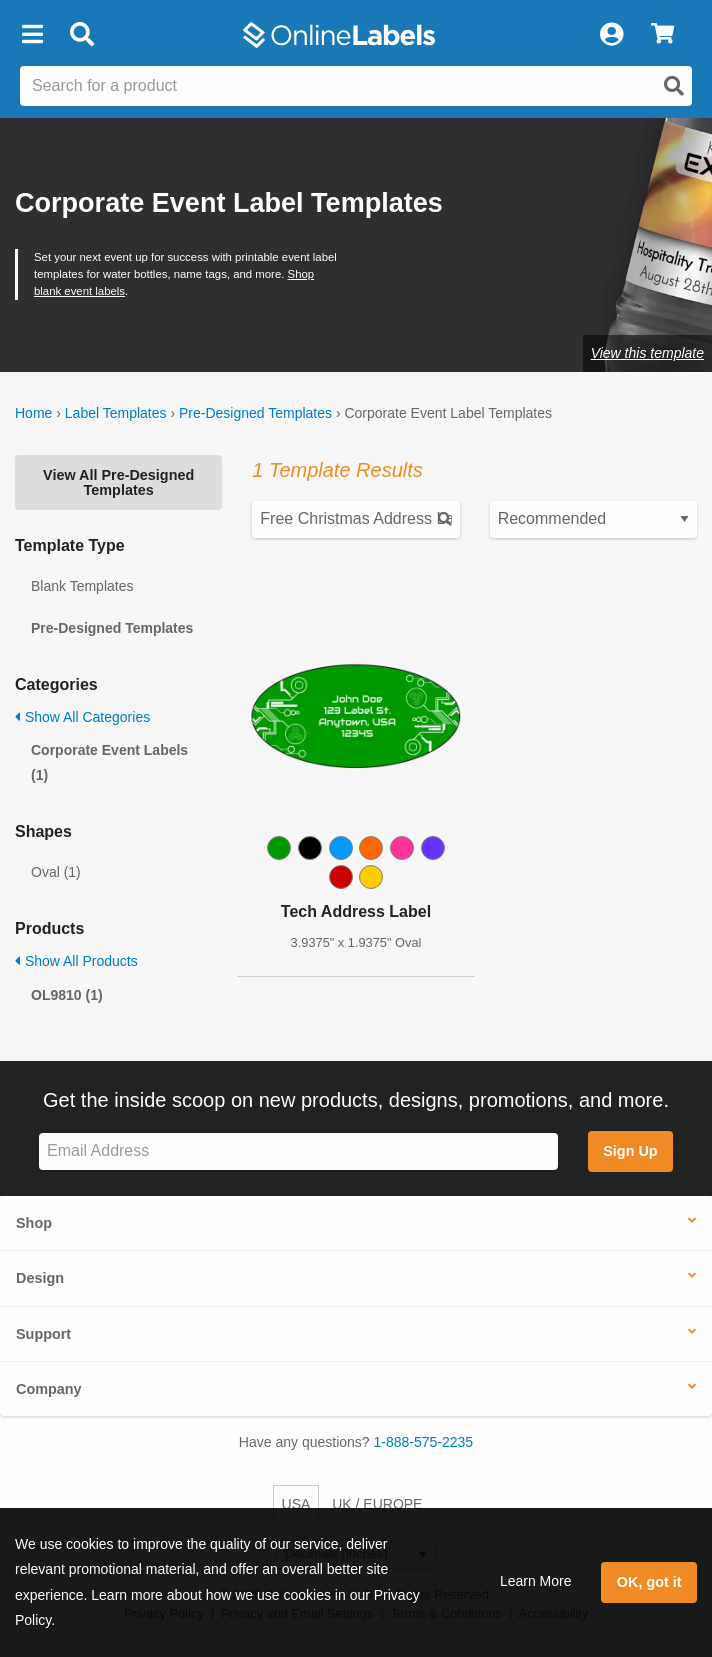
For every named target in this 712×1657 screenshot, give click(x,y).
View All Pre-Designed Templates (118, 482)
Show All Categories (82, 717)
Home (33, 413)
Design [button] (40, 1278)
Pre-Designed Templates (255, 413)
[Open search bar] (81, 35)
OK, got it (649, 1582)
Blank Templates (82, 586)
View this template (647, 353)
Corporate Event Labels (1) (109, 762)
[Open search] (674, 86)
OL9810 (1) (67, 995)
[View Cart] (662, 35)
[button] (32, 35)
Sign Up (630, 1151)
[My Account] (611, 35)
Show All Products (76, 961)
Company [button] (49, 1389)
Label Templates (116, 413)
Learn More (536, 1581)
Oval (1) (56, 872)
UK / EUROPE (377, 1504)
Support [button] (43, 1334)
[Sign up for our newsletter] (298, 1151)
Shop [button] (34, 1223)
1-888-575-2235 (424, 1442)
